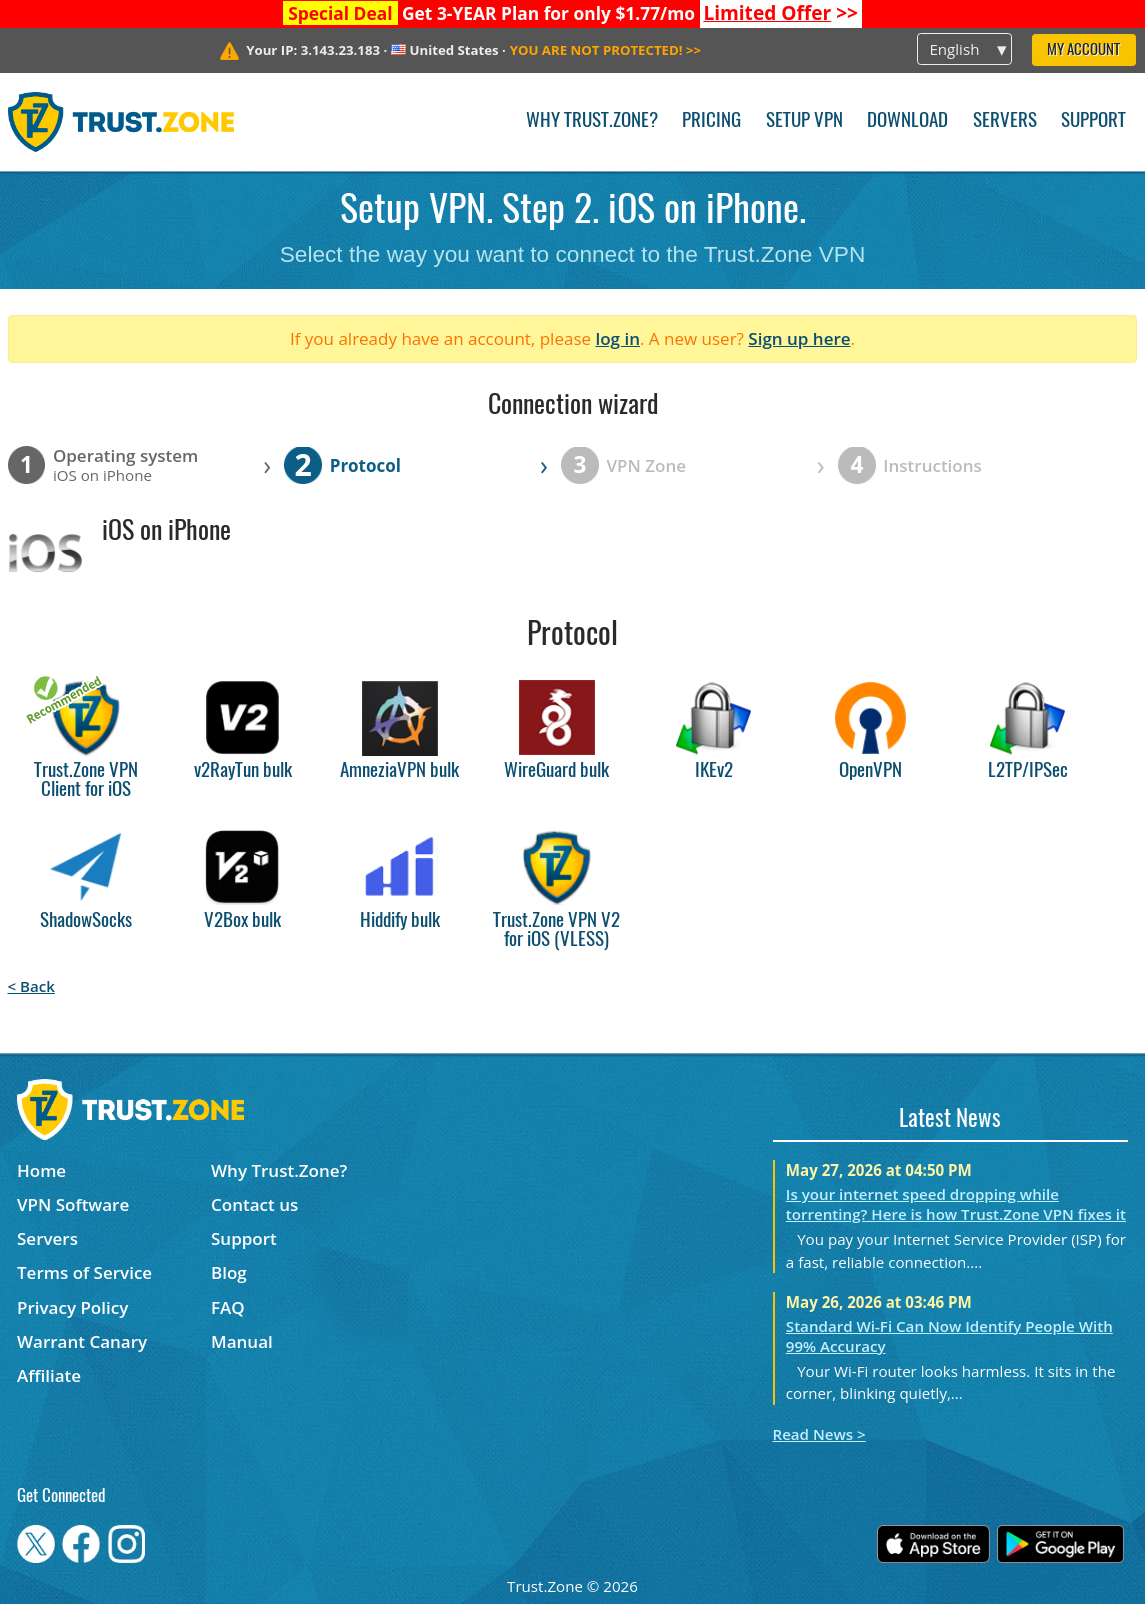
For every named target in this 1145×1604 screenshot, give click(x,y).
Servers (1005, 121)
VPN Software (73, 1204)
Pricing (711, 121)
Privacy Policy (72, 1307)
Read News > (819, 1434)
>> (780, 13)
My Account (1083, 50)
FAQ (228, 1307)
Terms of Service (84, 1272)
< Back (31, 986)
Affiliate (49, 1375)
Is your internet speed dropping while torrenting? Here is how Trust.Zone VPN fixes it (956, 1204)
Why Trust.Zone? (592, 121)
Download (907, 121)
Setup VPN (804, 121)
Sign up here (799, 338)
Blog (229, 1272)
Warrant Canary (82, 1341)
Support (1093, 121)
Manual (242, 1341)
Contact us (254, 1204)
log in (617, 338)
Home (41, 1170)
